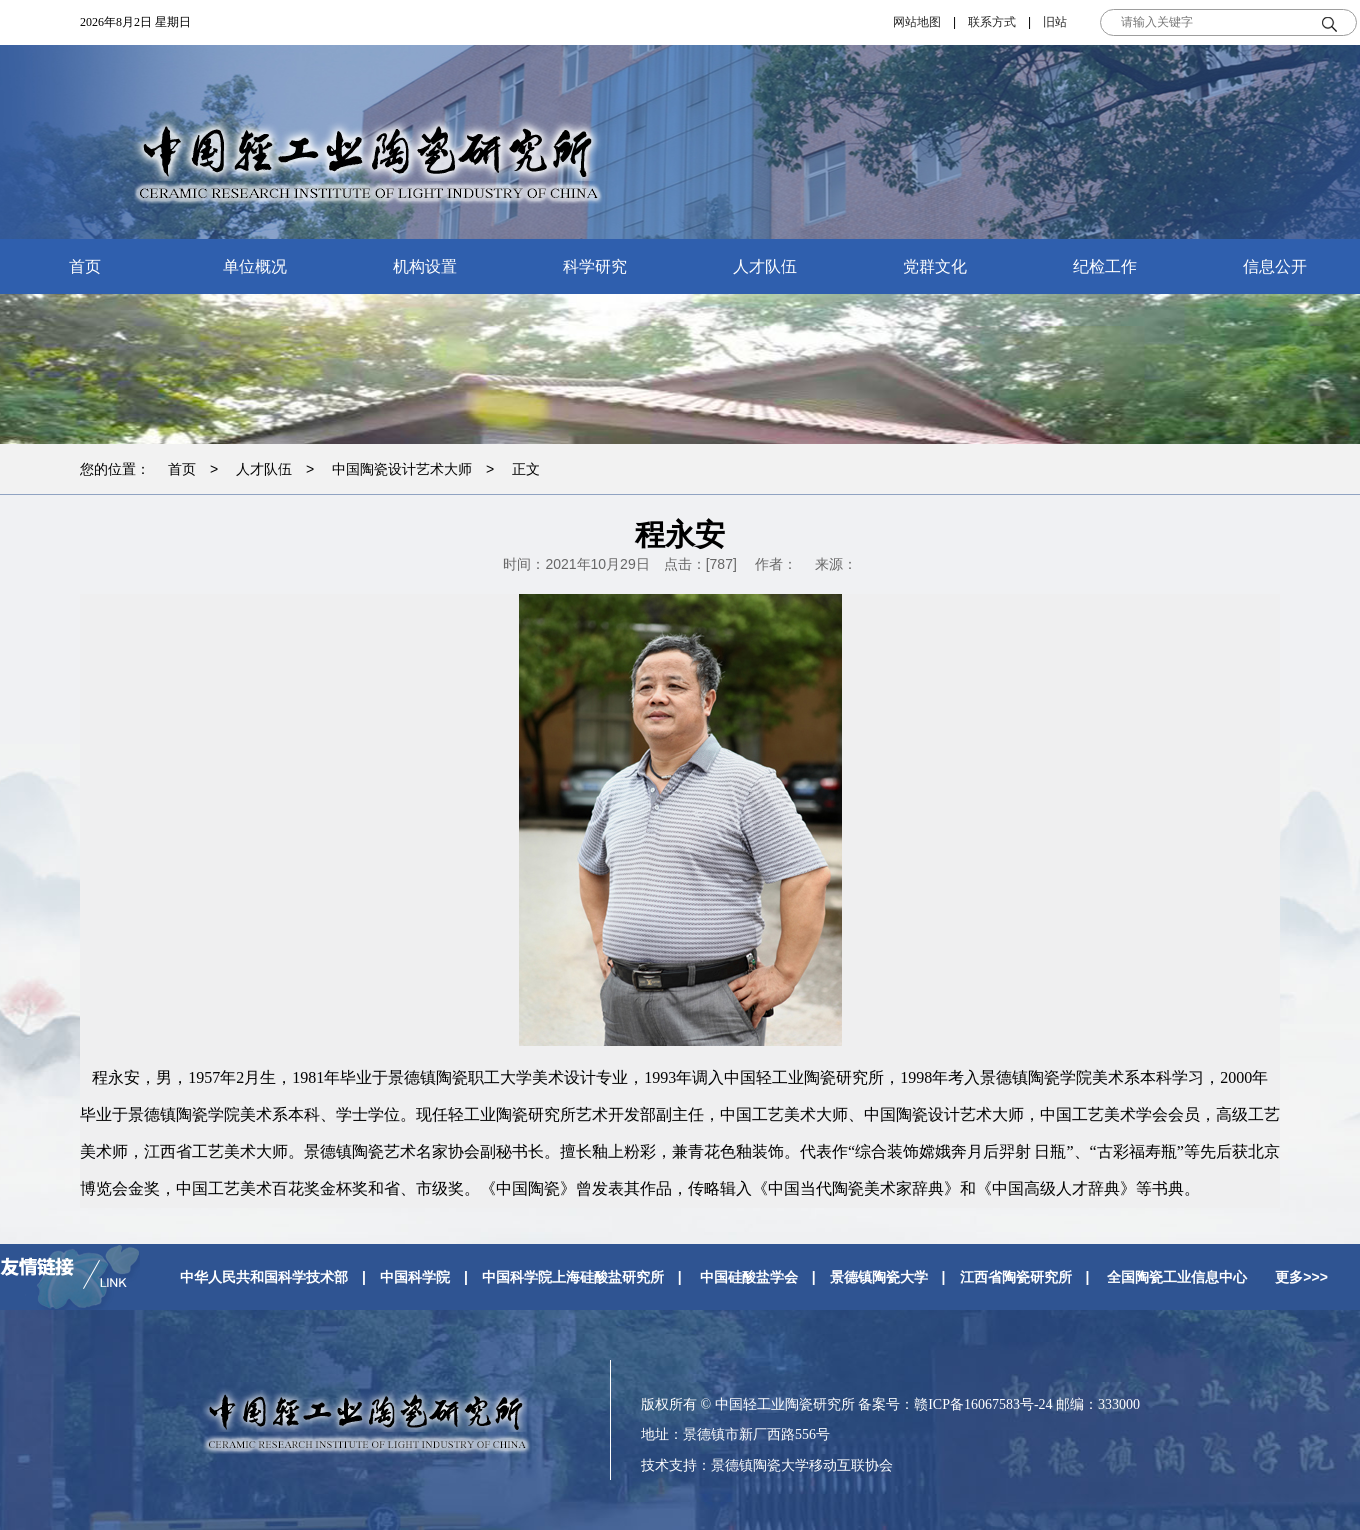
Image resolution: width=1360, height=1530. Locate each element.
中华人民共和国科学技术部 (264, 1277)
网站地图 (917, 22)
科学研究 (595, 266)
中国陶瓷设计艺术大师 (402, 469)
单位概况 (255, 266)
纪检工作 (1105, 266)
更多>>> (1301, 1277)
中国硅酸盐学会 (749, 1277)
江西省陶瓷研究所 (1016, 1277)
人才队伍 (765, 266)
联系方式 (992, 22)
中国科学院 (415, 1277)
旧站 (1055, 22)
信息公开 (1275, 266)
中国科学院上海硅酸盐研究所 (573, 1277)
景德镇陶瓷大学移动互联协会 (802, 1465)
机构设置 (425, 266)
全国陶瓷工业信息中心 (1177, 1277)
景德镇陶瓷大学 (879, 1277)
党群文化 (935, 266)
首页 (85, 266)
